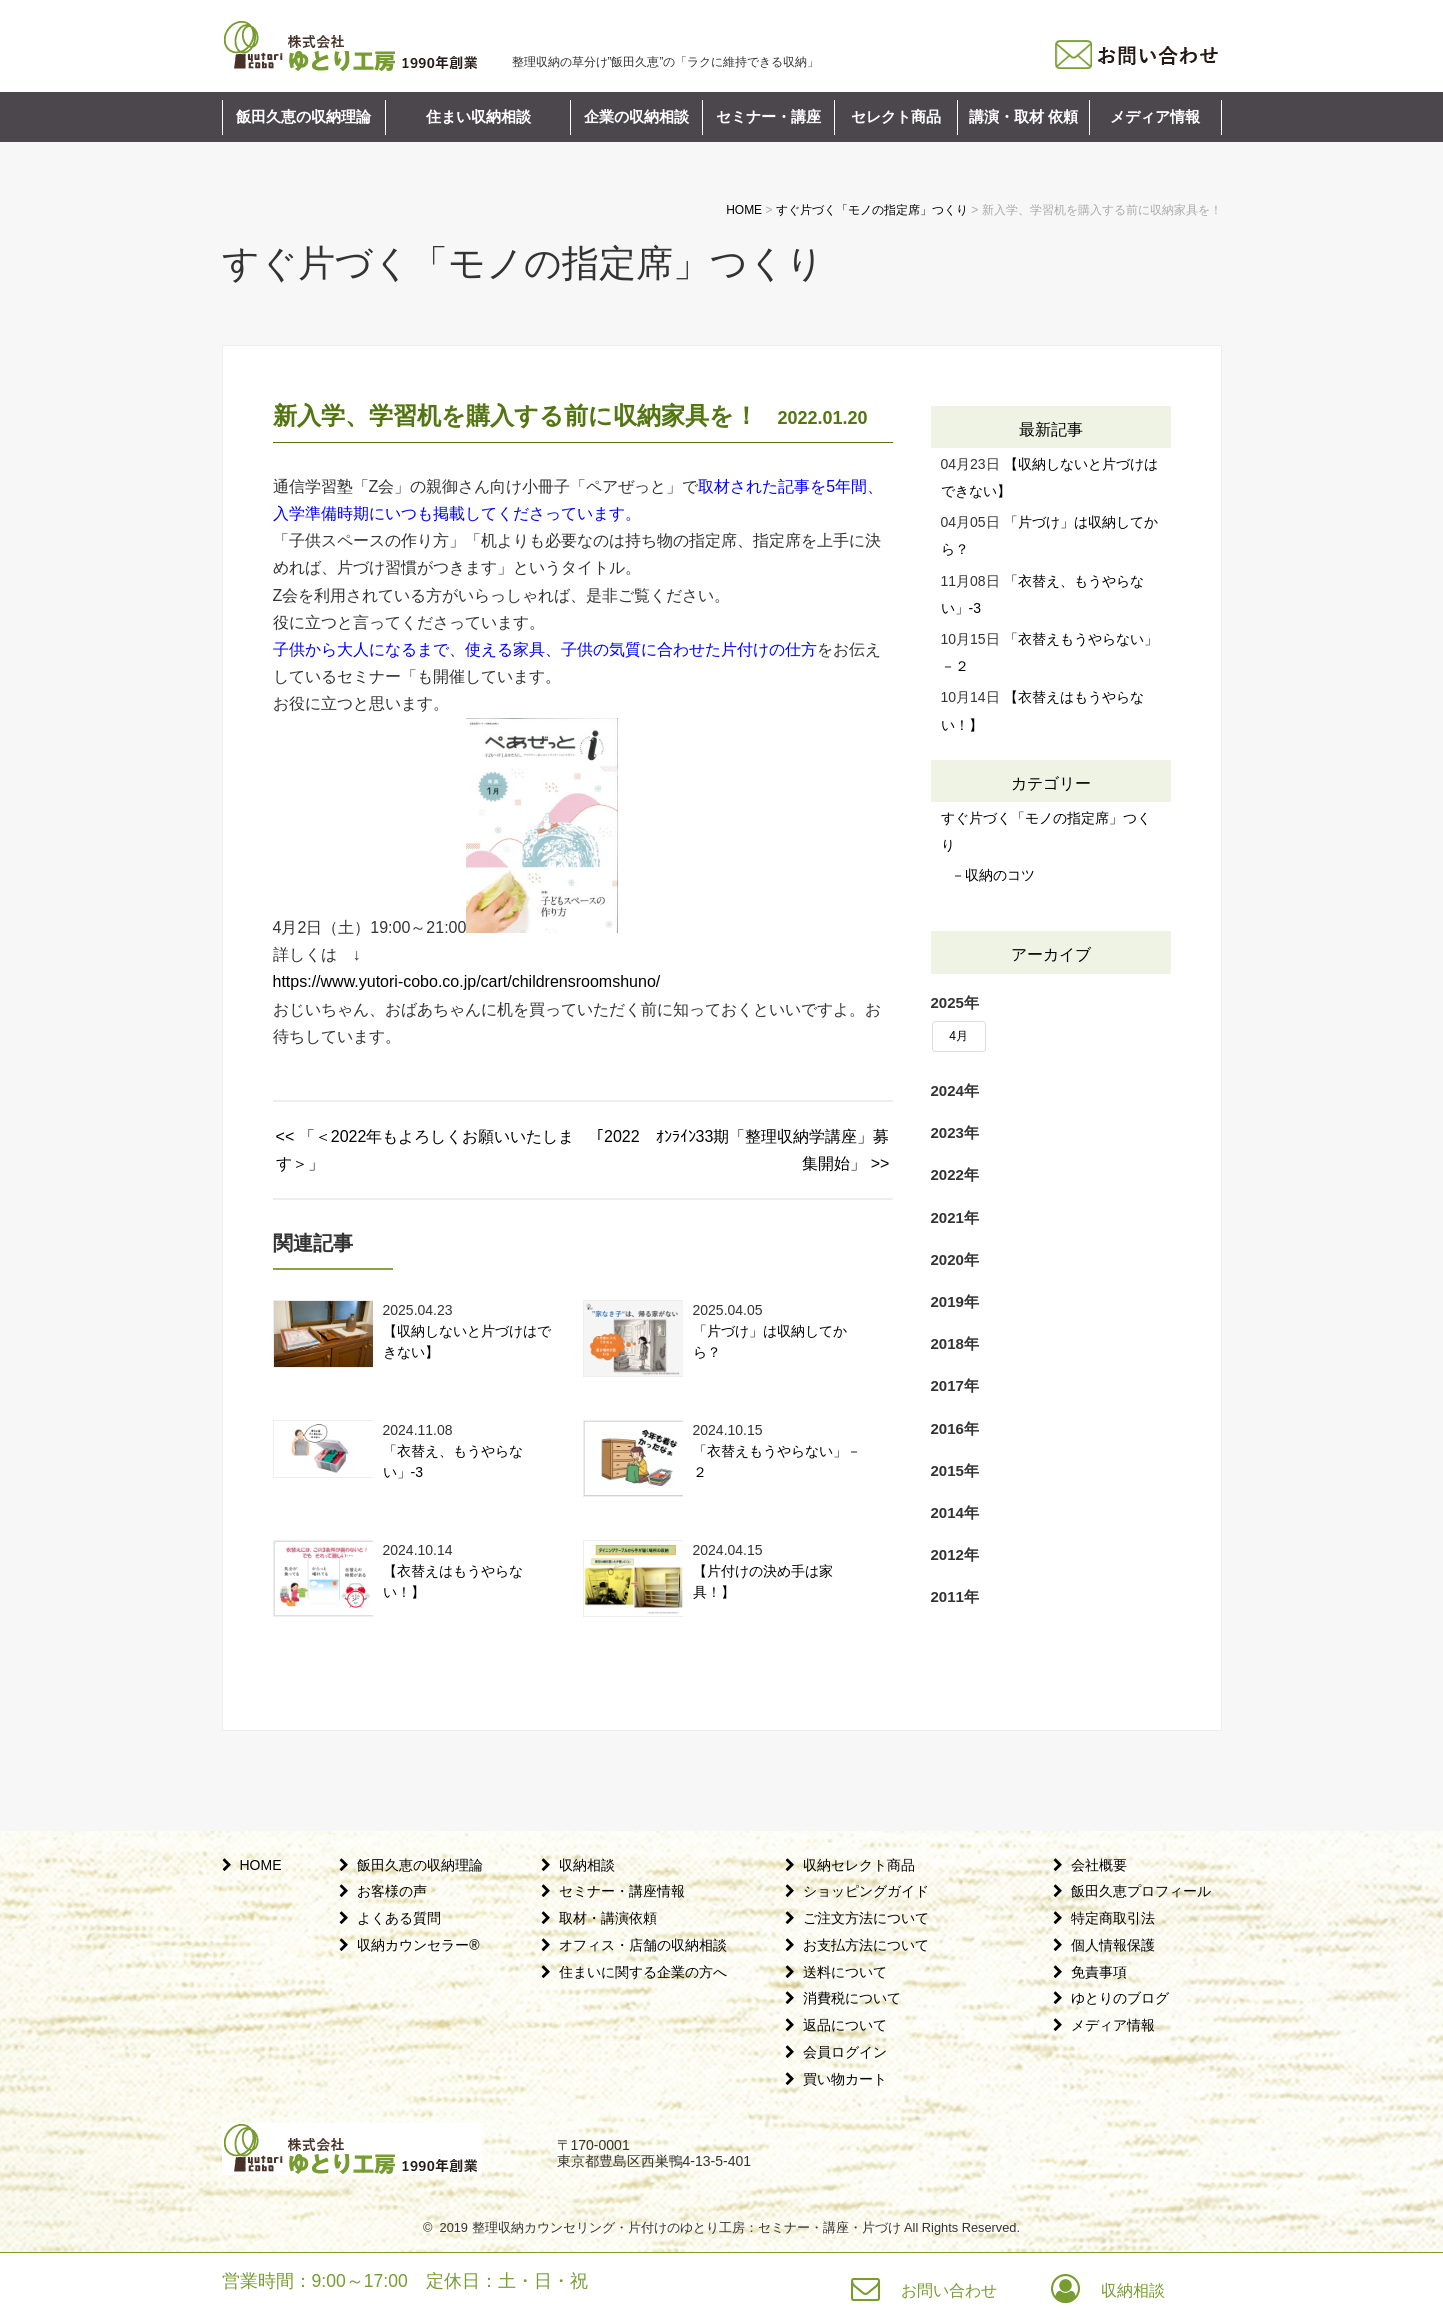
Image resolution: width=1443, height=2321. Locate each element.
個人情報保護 (1113, 1945)
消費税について (852, 1998)
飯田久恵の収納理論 (303, 117)
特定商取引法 (1113, 1918)
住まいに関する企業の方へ (643, 1972)
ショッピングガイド (866, 1891)
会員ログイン (845, 2052)
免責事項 (1099, 1972)
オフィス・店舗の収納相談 (643, 1945)
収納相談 (587, 1865)
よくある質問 (399, 1918)
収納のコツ (1000, 875)
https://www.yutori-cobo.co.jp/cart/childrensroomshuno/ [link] (467, 981)
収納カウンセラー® (418, 1945)
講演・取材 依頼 (1023, 117)
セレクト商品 (896, 117)
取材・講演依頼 (608, 1918)
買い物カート (845, 2079)
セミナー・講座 (768, 117)
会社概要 (1099, 1865)
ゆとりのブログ (1120, 1998)
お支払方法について (866, 1945)
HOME (261, 1865)
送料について (845, 1972)
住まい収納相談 (478, 117)
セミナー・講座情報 (622, 1891)
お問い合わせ (949, 2290)
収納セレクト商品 (859, 1865)
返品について (845, 2025)
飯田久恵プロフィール (1141, 1891)
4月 (958, 1036)
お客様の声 (392, 1891)
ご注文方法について (866, 1918)
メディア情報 (1155, 117)
